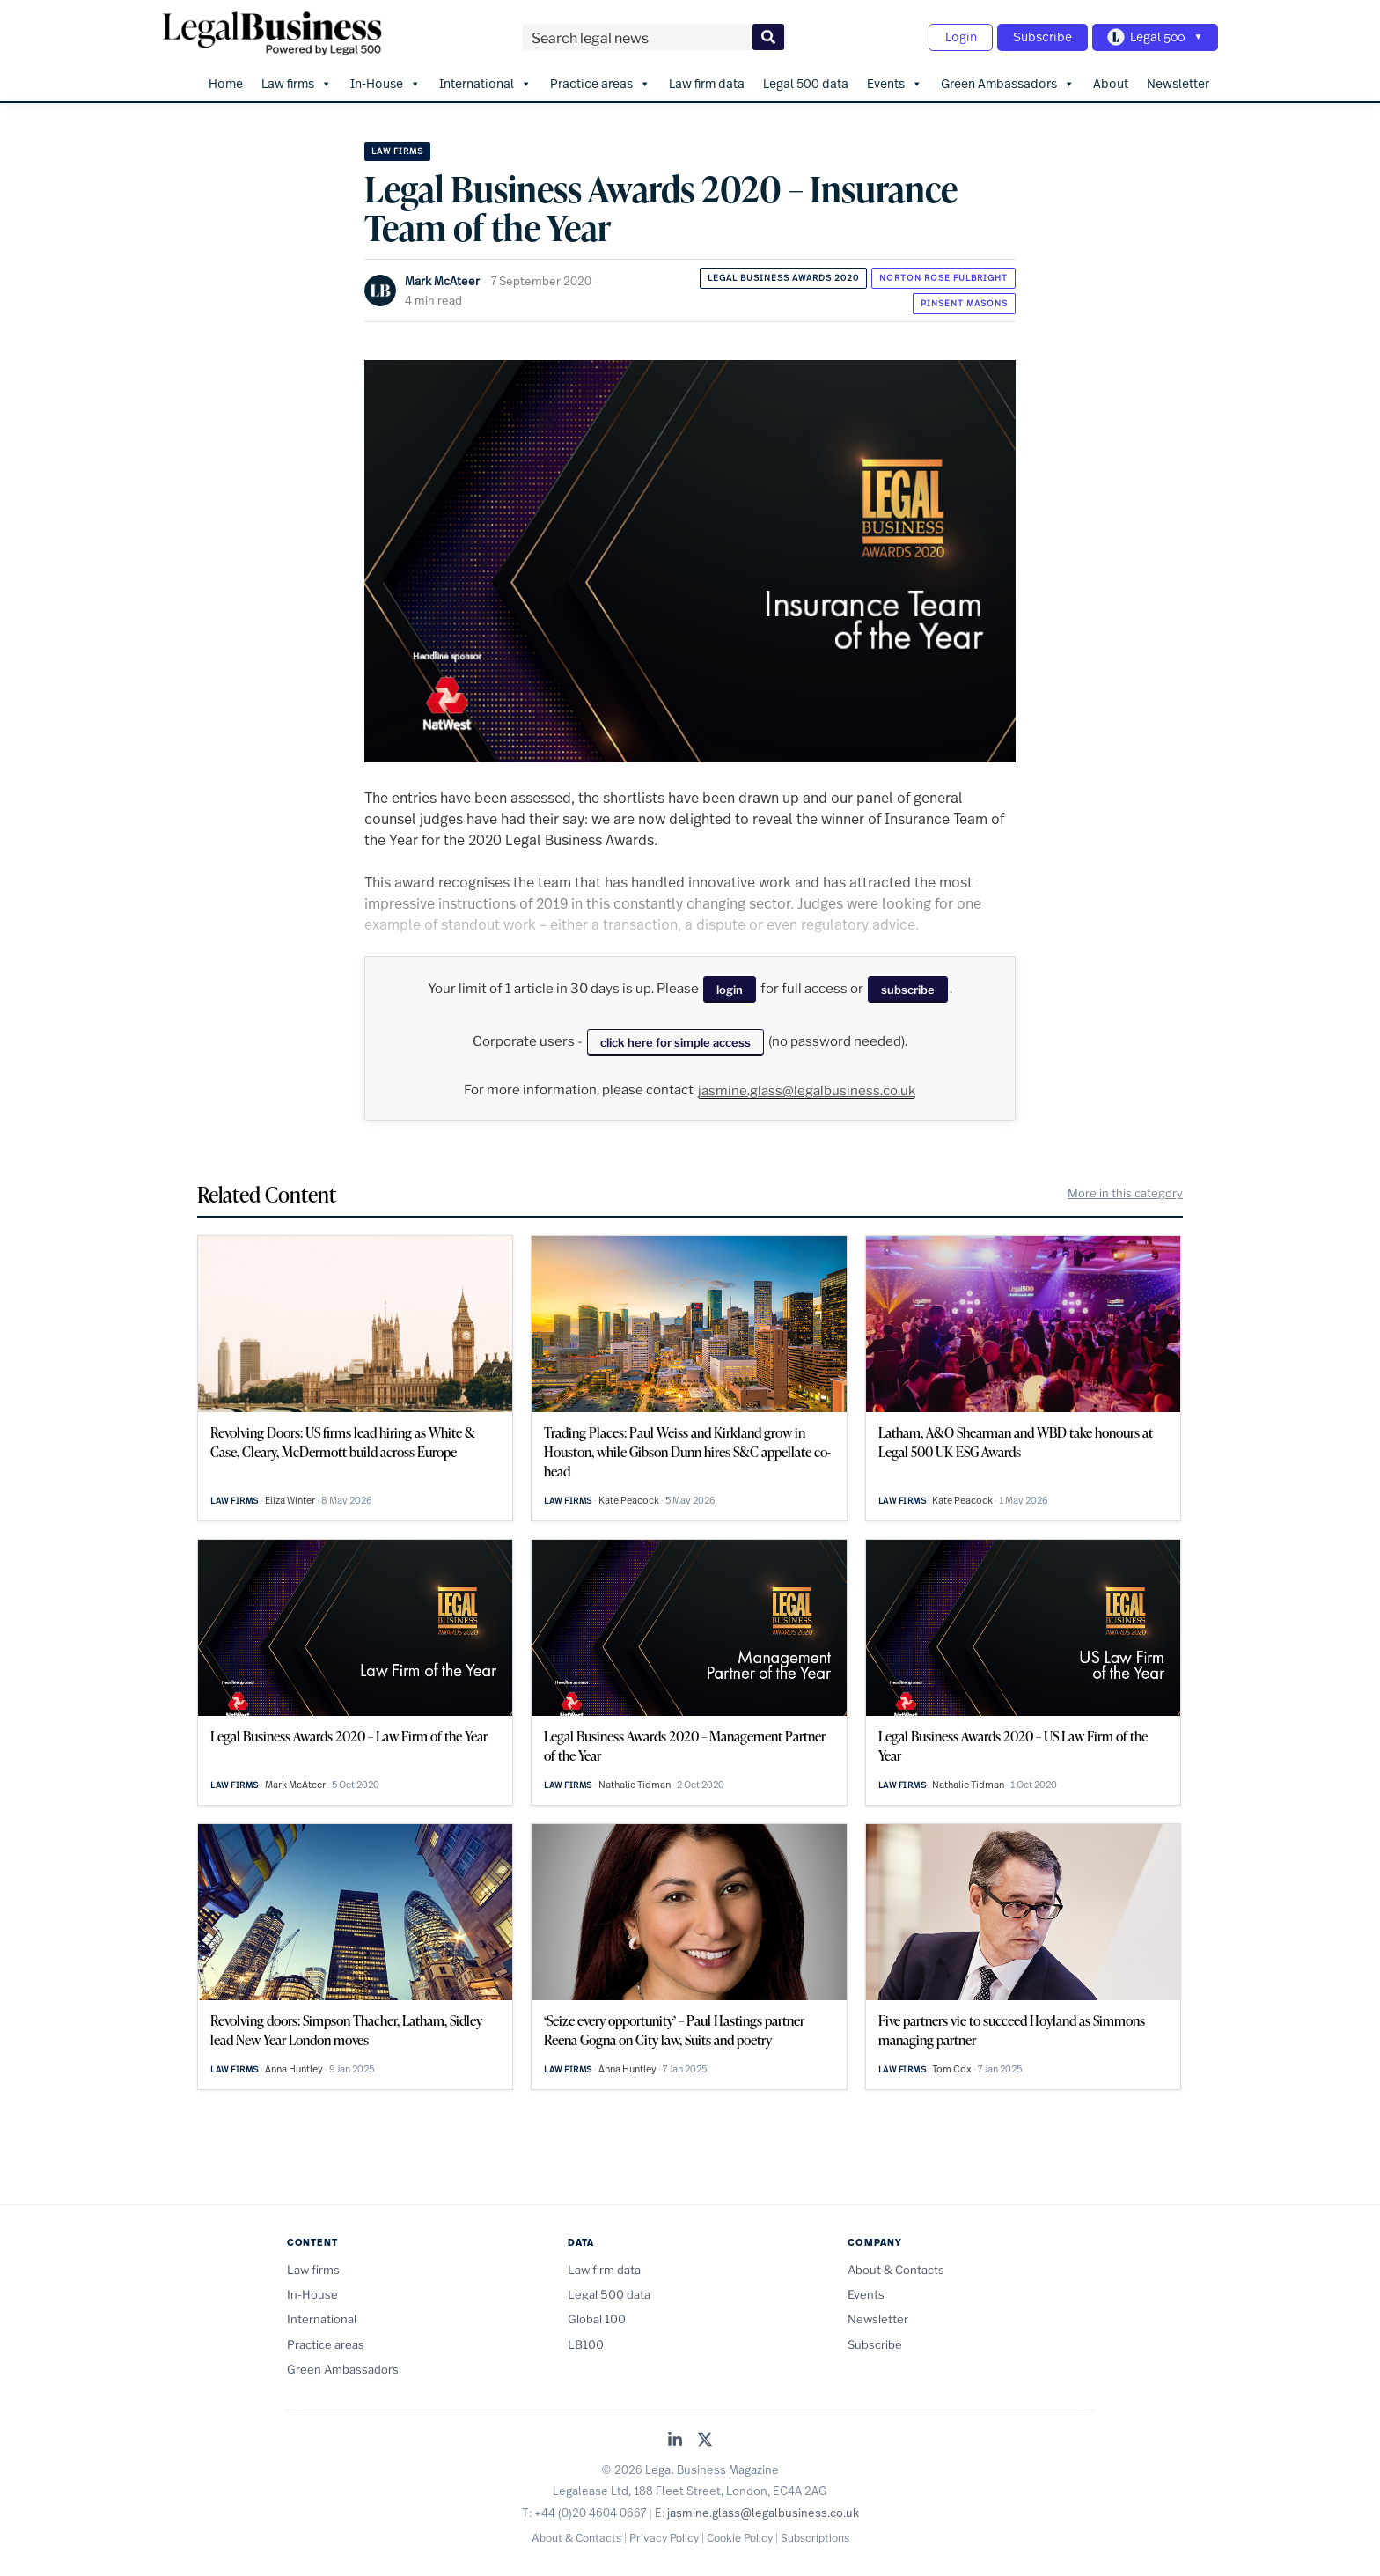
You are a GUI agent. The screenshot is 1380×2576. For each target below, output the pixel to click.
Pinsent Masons (964, 299)
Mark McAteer (442, 278)
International (485, 80)
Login (950, 35)
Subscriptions (815, 2535)
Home (226, 79)
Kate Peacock (628, 1497)
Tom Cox (952, 2066)
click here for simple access (675, 1039)
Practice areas (600, 80)
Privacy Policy (664, 2535)
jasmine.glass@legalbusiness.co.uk (806, 1087)
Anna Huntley (294, 2066)
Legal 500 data (805, 79)
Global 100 (597, 2316)
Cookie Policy (740, 2535)
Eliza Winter (290, 1497)
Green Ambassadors (1008, 80)
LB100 (586, 2341)
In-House (385, 80)
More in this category (1125, 1190)
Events (894, 80)
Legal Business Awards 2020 (783, 274)
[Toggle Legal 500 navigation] (1153, 36)
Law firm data (707, 79)
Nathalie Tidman (634, 1782)
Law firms (296, 80)
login (729, 987)
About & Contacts (896, 2266)
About (1110, 79)
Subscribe (1036, 35)
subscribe (908, 987)
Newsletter (1178, 79)
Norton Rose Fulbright (943, 274)
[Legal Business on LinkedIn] (675, 2437)
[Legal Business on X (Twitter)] (705, 2437)
